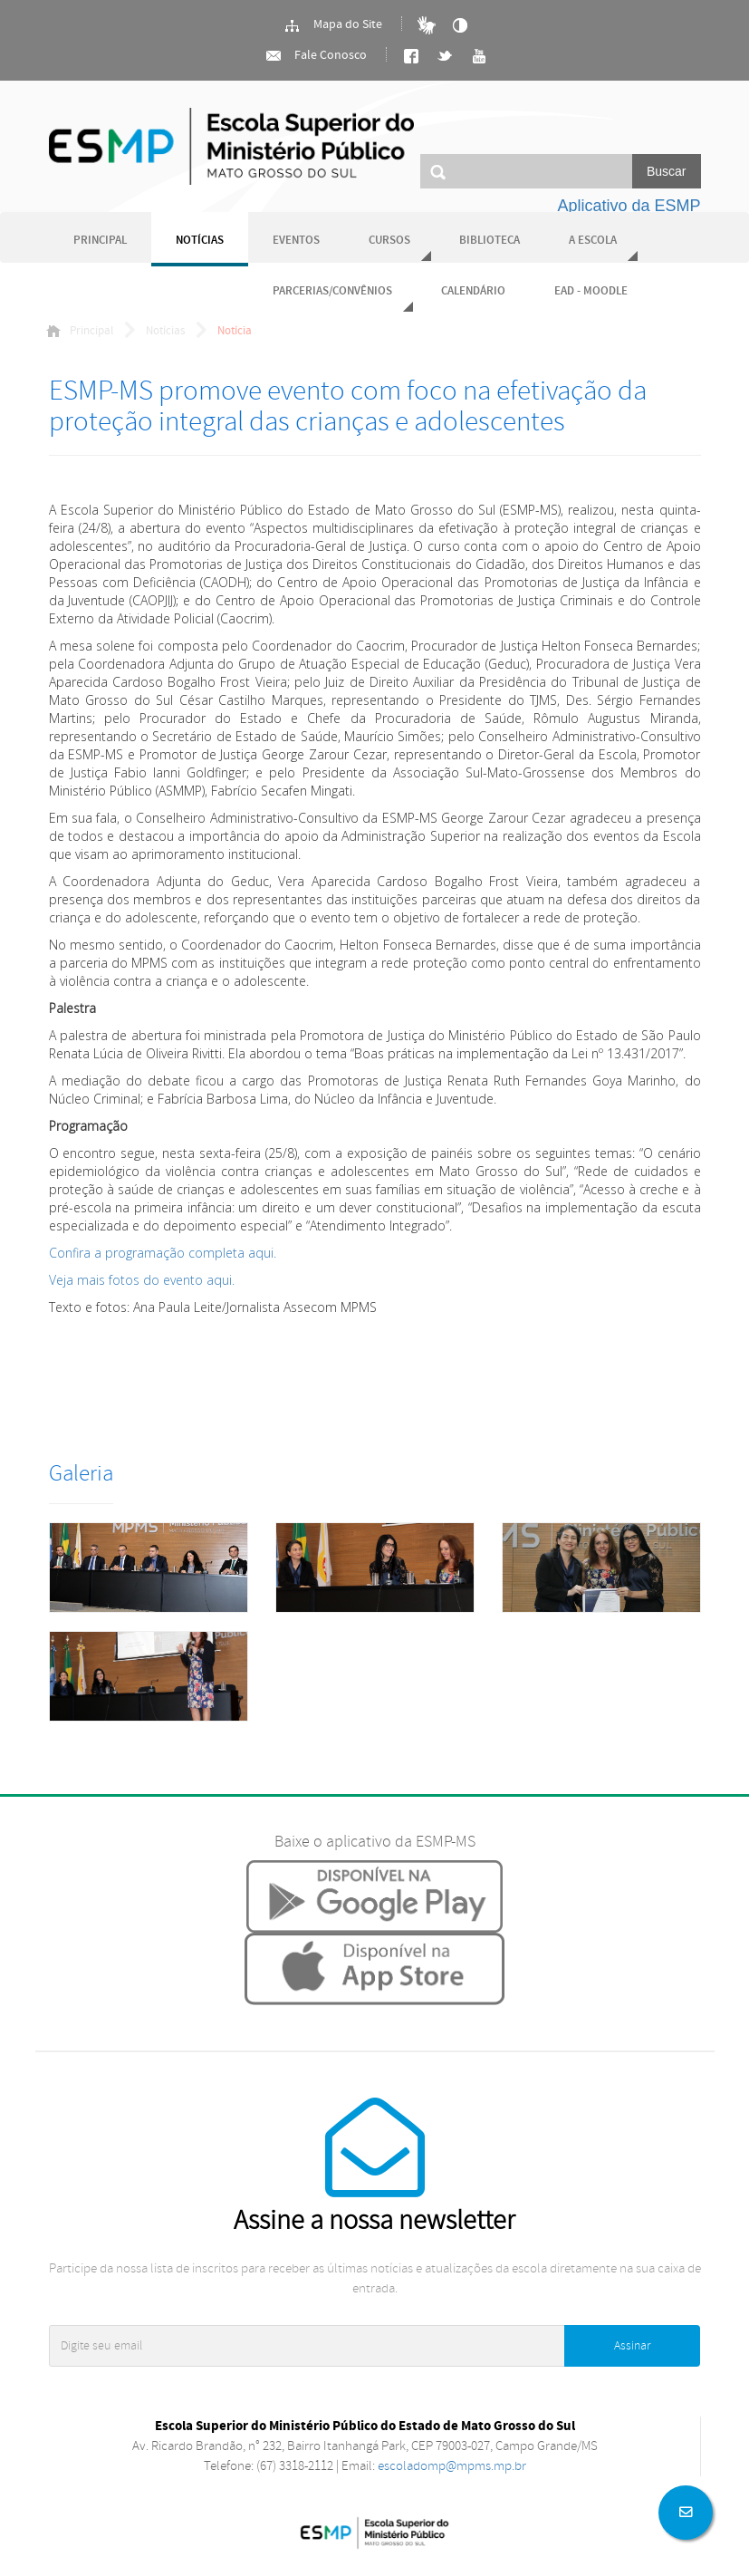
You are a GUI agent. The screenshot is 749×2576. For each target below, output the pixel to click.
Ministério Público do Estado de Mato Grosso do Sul (231, 146)
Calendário (473, 291)
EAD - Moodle (591, 291)
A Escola (593, 240)
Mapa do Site (332, 25)
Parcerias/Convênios (332, 291)
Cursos (389, 240)
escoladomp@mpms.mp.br (452, 2466)
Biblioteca (489, 240)
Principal (100, 240)
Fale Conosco (315, 56)
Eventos (296, 240)
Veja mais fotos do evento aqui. (142, 1279)
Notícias (200, 240)
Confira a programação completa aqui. (162, 1252)
